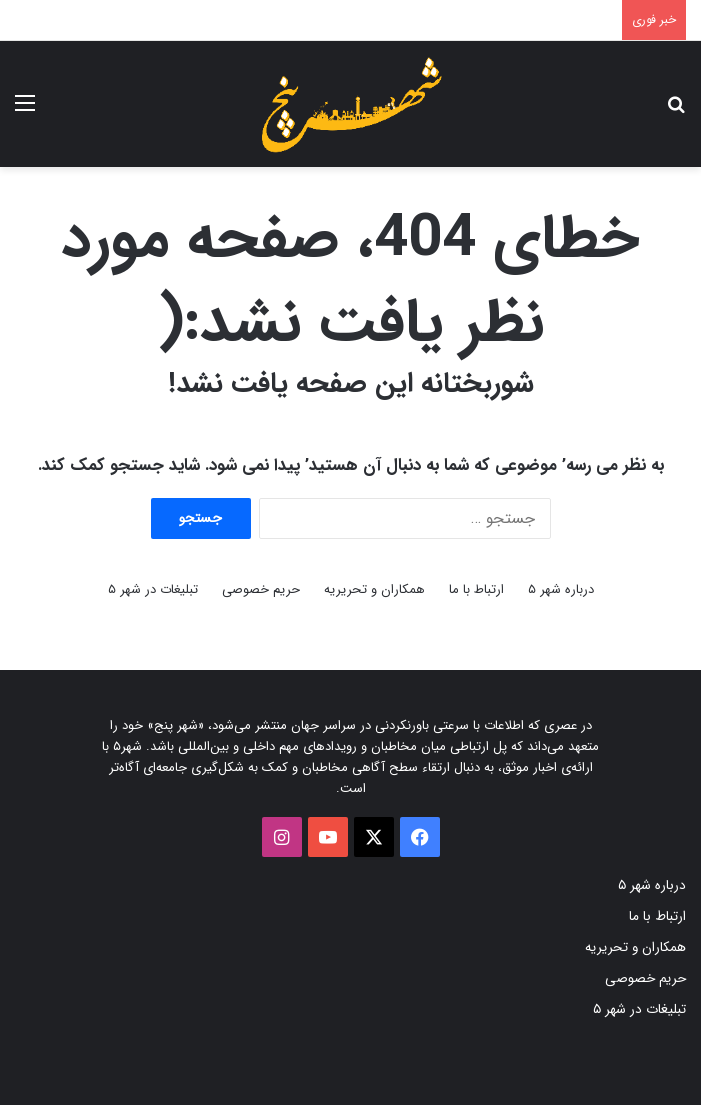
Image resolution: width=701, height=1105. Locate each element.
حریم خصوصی (261, 589)
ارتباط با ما (476, 589)
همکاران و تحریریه (374, 589)
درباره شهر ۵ (561, 589)
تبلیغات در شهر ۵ (153, 589)
